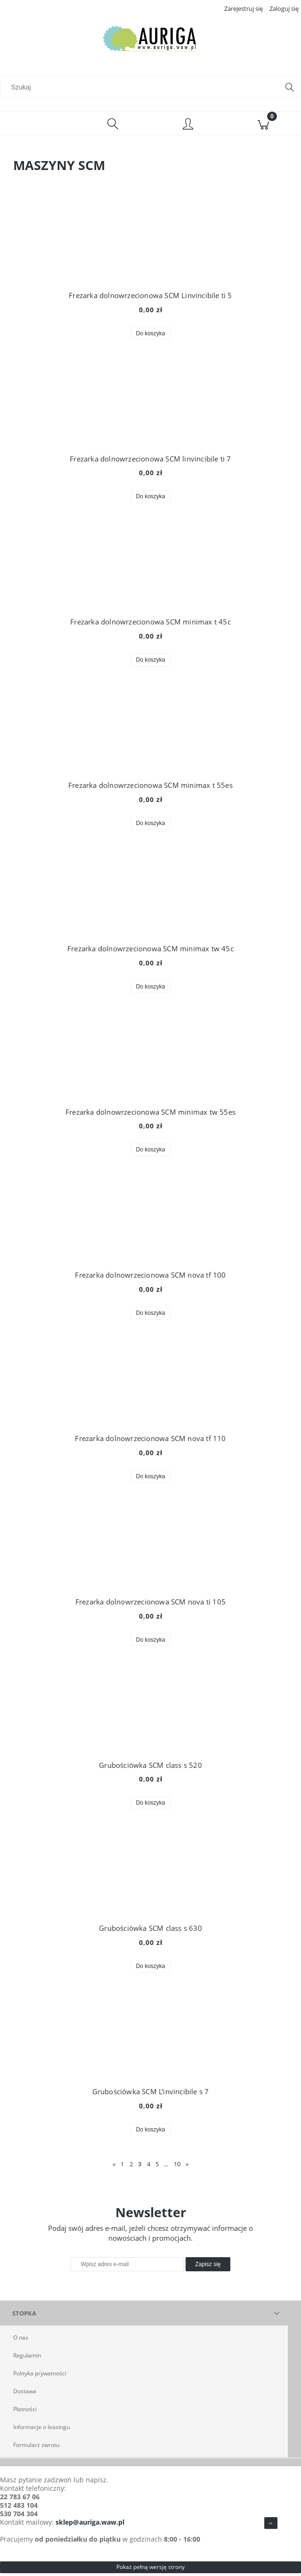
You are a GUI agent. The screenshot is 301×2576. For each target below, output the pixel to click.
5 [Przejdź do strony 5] (157, 2167)
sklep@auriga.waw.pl (90, 2524)
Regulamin (27, 2358)
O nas (20, 2340)
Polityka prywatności (39, 2376)
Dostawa (24, 2394)
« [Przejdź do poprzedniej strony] (114, 2167)
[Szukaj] (290, 90)
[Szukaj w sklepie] (141, 90)
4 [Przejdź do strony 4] (148, 2167)
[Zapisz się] (208, 2267)
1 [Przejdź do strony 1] (122, 2167)
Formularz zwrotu (36, 2448)
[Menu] (38, 126)
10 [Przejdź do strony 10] (177, 2167)
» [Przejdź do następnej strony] (187, 2167)
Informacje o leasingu (41, 2430)
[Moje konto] (188, 127)
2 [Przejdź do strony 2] (131, 2167)
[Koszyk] (263, 126)
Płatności (25, 2412)
